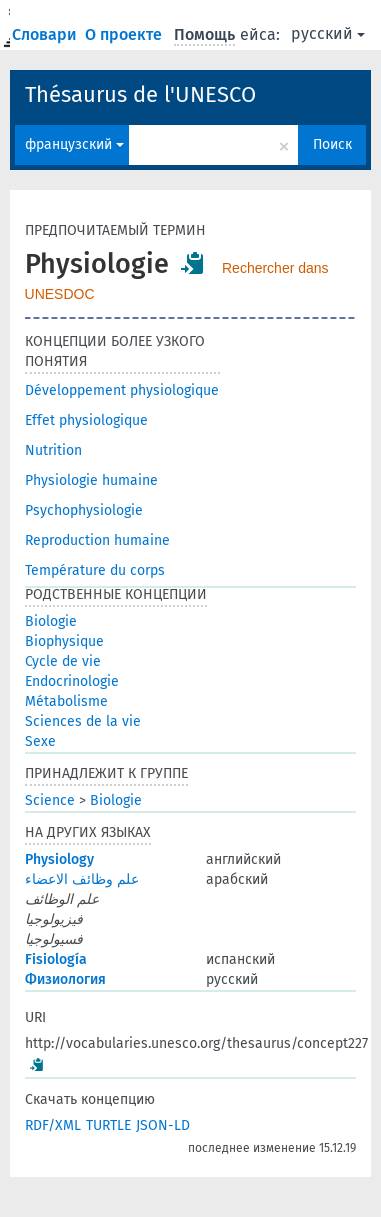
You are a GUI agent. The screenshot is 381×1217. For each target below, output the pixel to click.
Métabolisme (66, 701)
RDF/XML (53, 1125)
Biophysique (64, 641)
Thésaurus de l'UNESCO (140, 94)
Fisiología (56, 959)
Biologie (51, 621)
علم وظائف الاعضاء (82, 879)
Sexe (40, 741)
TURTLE (108, 1125)
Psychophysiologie (84, 510)
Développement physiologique (122, 390)
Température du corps (95, 570)
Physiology (59, 859)
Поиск (332, 144)
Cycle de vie (63, 661)
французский (74, 144)
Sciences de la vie (83, 721)
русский (328, 33)
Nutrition (53, 450)
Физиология (65, 979)
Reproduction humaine (97, 540)
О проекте (125, 34)
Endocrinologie (72, 681)
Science (50, 800)
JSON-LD (163, 1125)
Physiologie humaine (91, 480)
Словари (46, 34)
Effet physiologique (86, 420)
